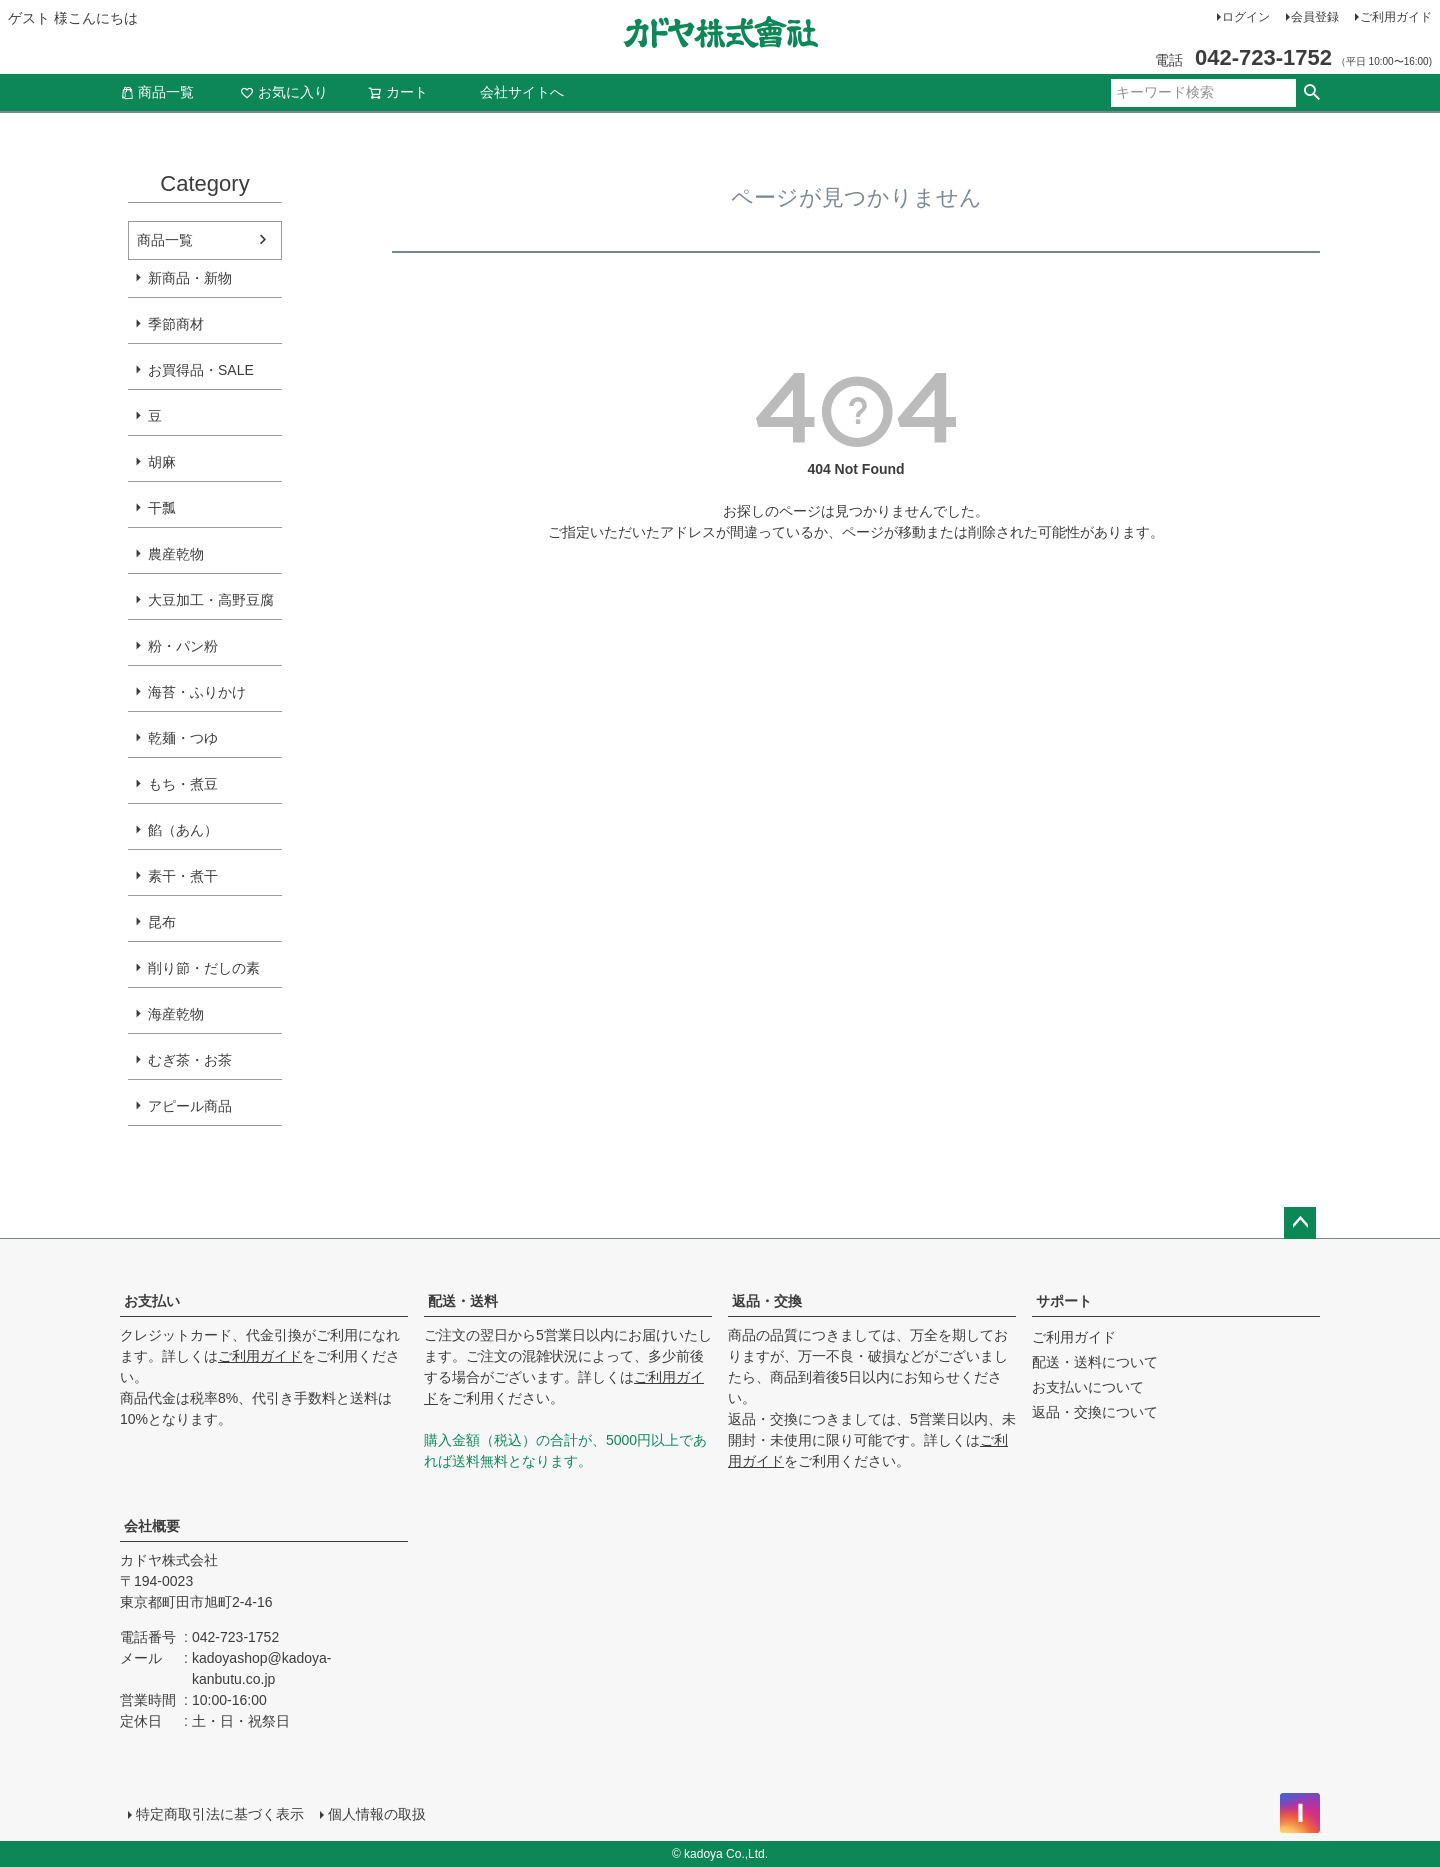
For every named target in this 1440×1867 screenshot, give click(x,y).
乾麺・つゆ (183, 738)
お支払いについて (1088, 1387)
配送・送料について (1095, 1362)
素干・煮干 (183, 876)
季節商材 (176, 324)
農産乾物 (176, 554)
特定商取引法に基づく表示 (220, 1814)
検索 (1311, 93)
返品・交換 (767, 1301)
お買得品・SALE (201, 370)
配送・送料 (463, 1301)
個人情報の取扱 (377, 1814)
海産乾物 (176, 1014)
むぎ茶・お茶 (190, 1060)
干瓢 (162, 508)
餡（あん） (183, 830)
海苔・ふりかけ (197, 692)
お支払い (152, 1301)
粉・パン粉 (183, 646)
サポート (1064, 1301)
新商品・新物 (190, 278)
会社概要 (152, 1526)
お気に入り (284, 92)
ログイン (1246, 17)
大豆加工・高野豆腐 (211, 600)
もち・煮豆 (183, 784)
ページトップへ (1300, 1223)
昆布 (162, 922)
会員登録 (1315, 17)
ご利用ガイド (1396, 17)
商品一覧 (157, 92)
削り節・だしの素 (204, 968)
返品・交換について (1095, 1412)
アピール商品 (190, 1106)
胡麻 (162, 462)
